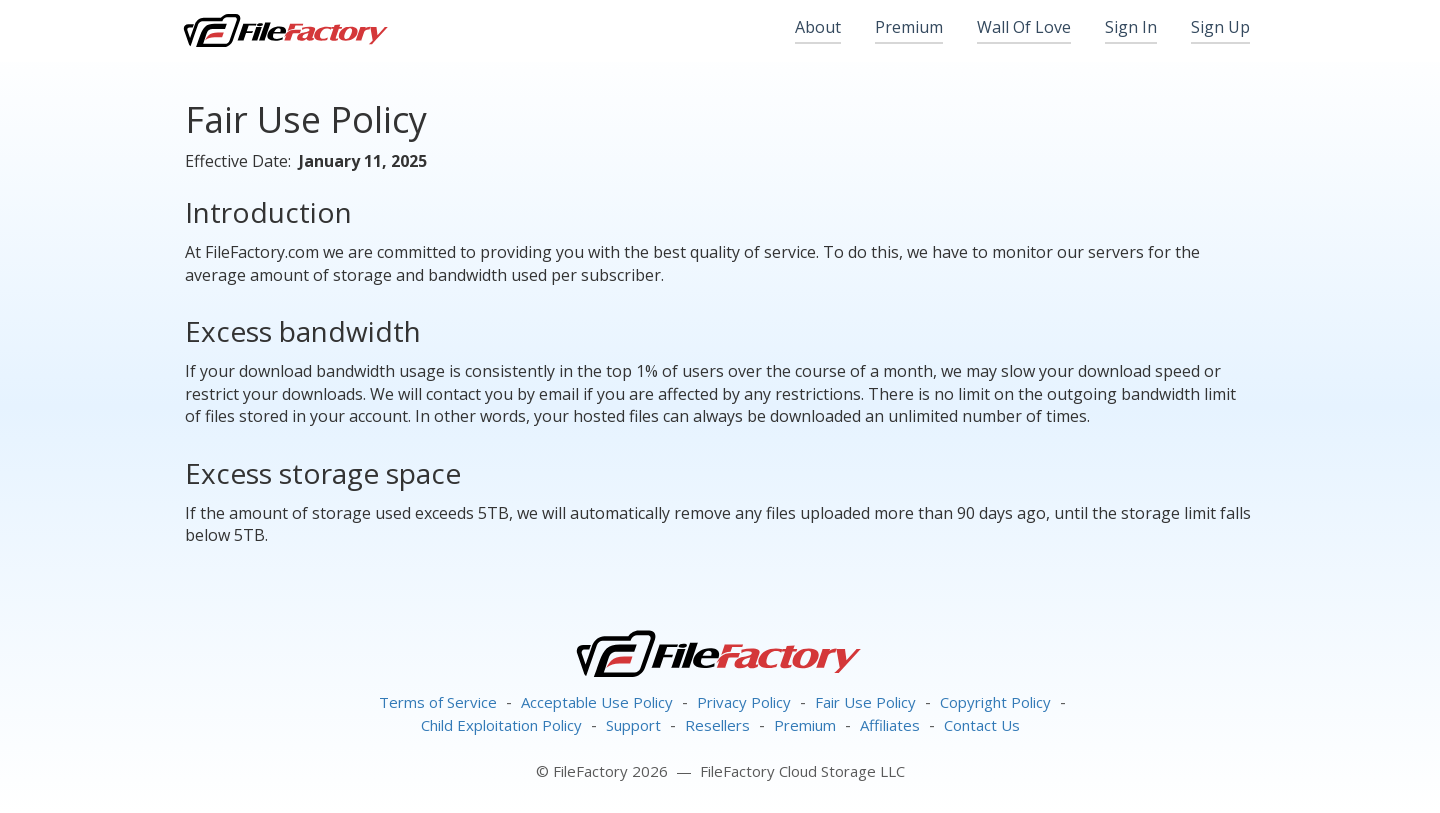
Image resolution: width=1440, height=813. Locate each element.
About (818, 27)
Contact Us (982, 725)
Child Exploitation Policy (501, 725)
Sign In (1131, 27)
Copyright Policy (995, 702)
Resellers (717, 725)
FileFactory (285, 30)
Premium (909, 27)
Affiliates (890, 725)
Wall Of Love (1024, 27)
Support (633, 725)
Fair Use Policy (865, 702)
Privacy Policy (744, 702)
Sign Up (1220, 27)
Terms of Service (438, 702)
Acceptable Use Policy (597, 702)
